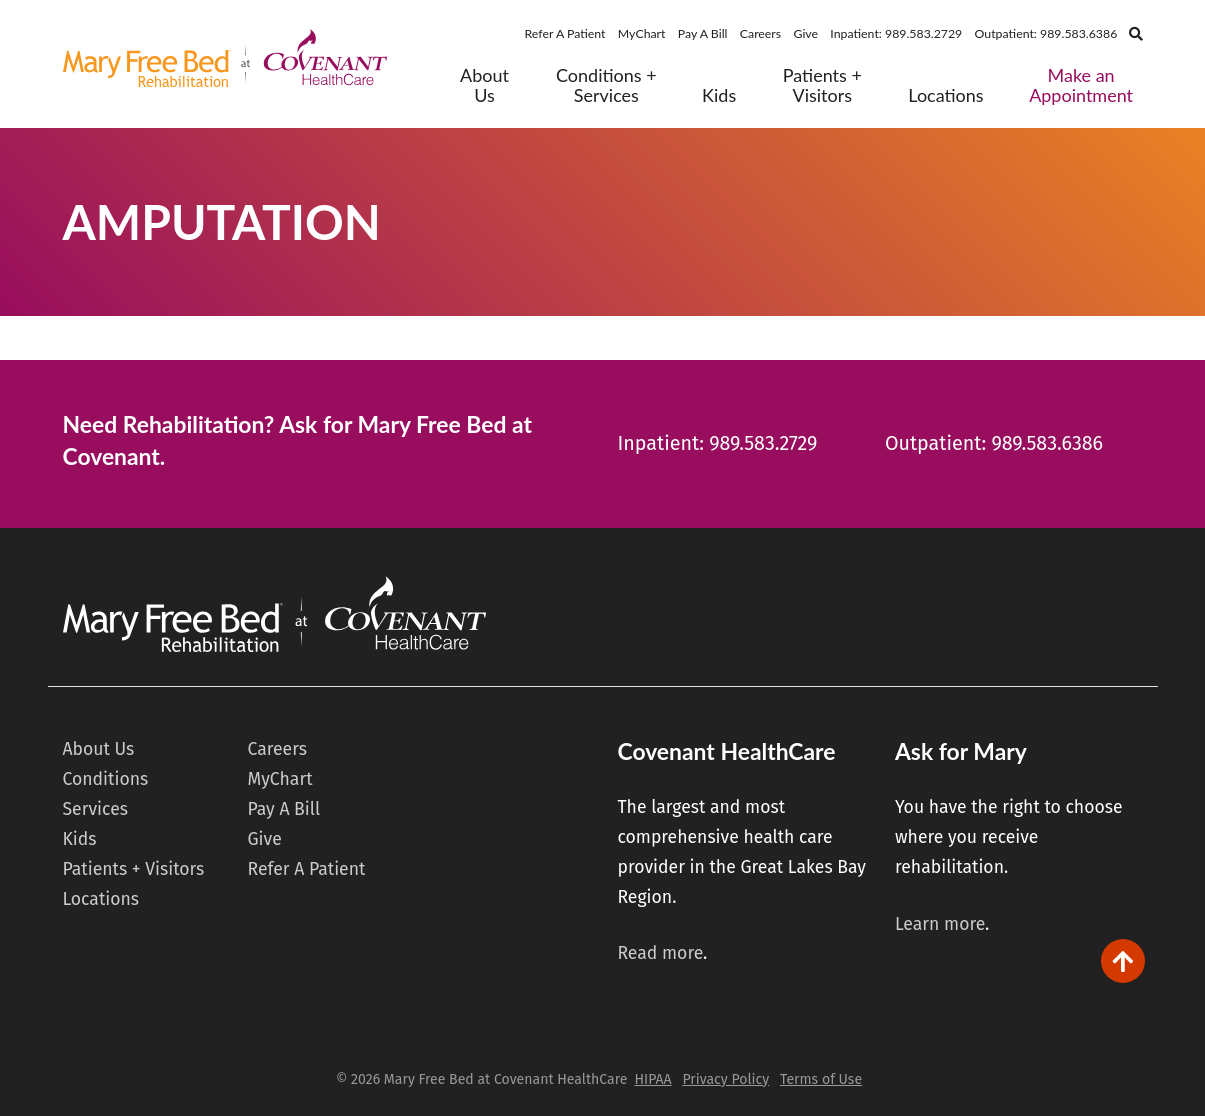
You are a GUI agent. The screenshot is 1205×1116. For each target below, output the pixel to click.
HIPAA (652, 1079)
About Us (484, 85)
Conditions (106, 779)
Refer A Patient (565, 33)
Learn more (940, 924)
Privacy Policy (725, 1079)
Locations (945, 95)
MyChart (642, 33)
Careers (760, 33)
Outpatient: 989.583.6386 (1046, 33)
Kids (719, 95)
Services (95, 809)
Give (805, 33)
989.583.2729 (763, 443)
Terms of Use (821, 1079)
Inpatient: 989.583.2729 (896, 33)
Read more (660, 953)
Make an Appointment (1081, 85)
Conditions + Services (606, 85)
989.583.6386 (1047, 443)
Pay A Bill (703, 33)
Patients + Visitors (822, 85)
